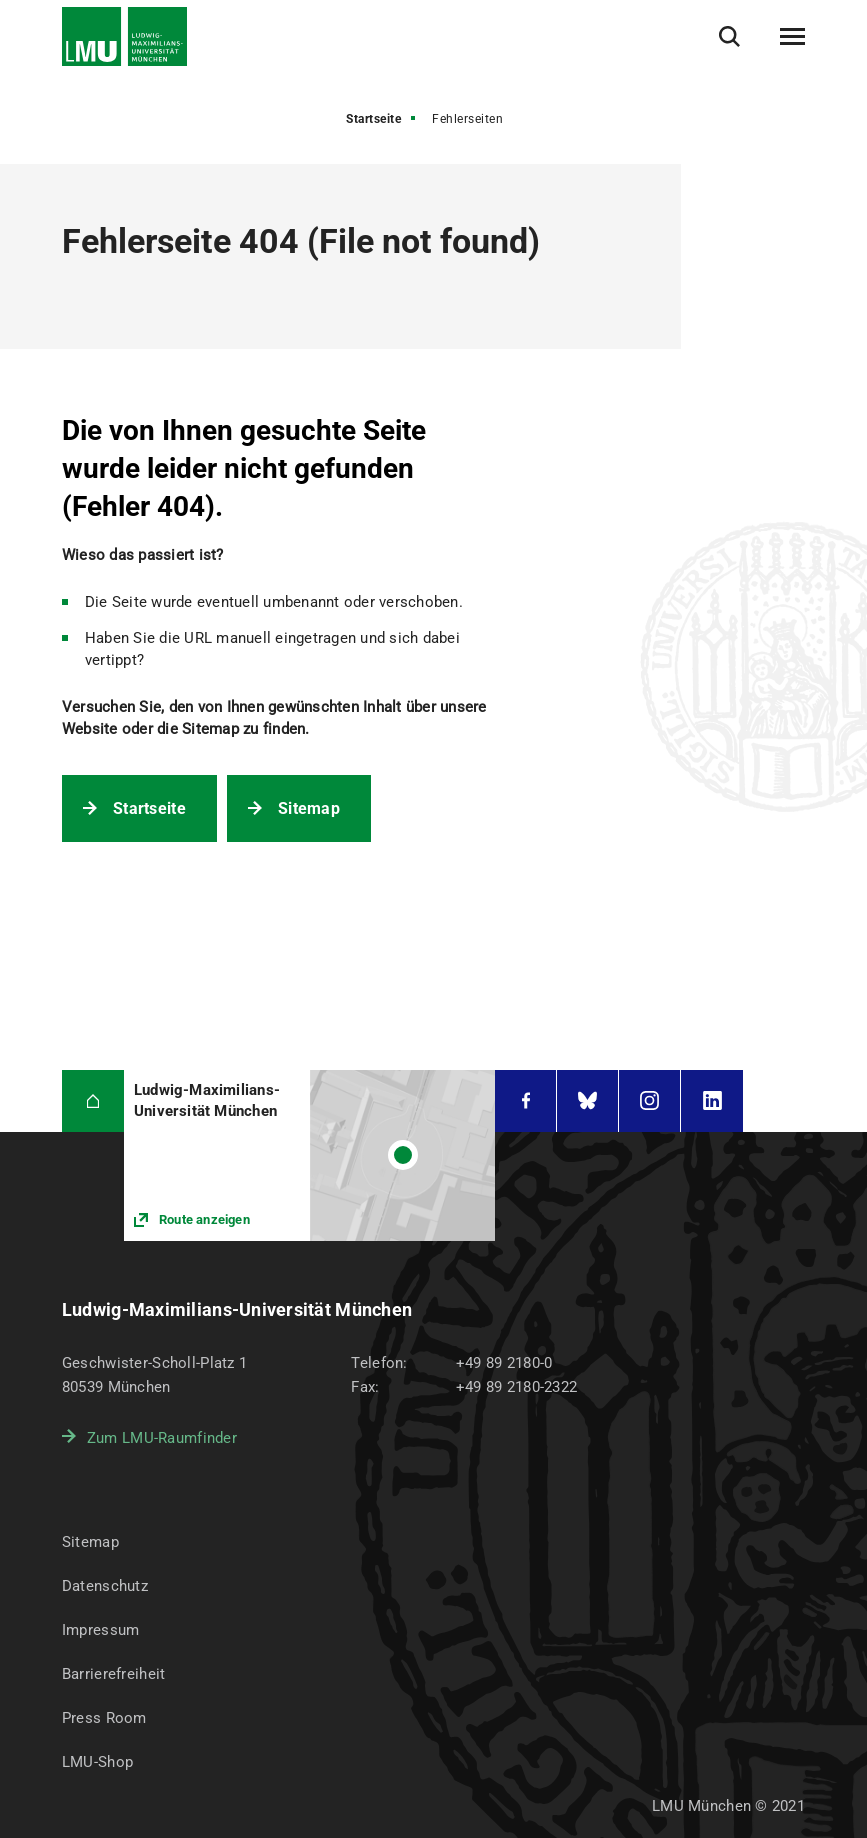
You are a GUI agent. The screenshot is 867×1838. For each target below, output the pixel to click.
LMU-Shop (97, 1762)
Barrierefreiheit (113, 1674)
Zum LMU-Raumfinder (162, 1438)
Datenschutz (105, 1586)
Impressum (101, 1630)
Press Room (104, 1718)
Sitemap (309, 808)
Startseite (373, 119)
